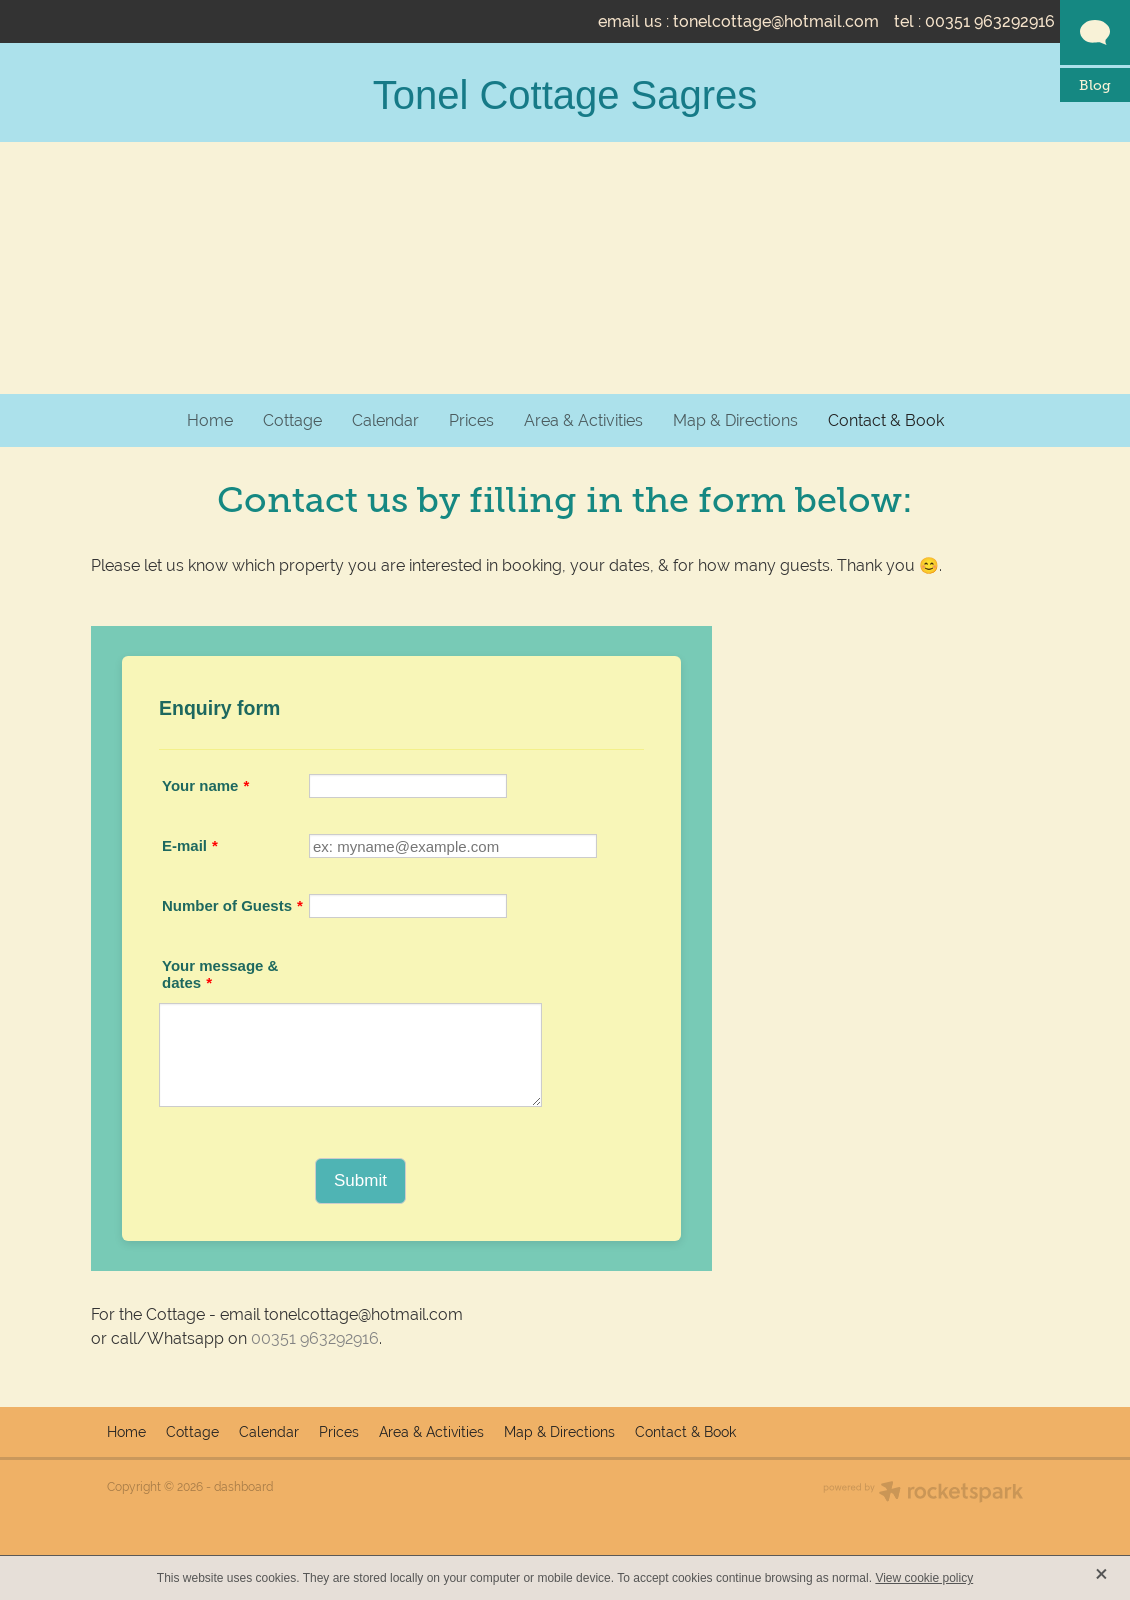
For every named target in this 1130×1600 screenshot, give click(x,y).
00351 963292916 (315, 1338)
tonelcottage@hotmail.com (776, 21)
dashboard (243, 1487)
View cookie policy (924, 1578)
